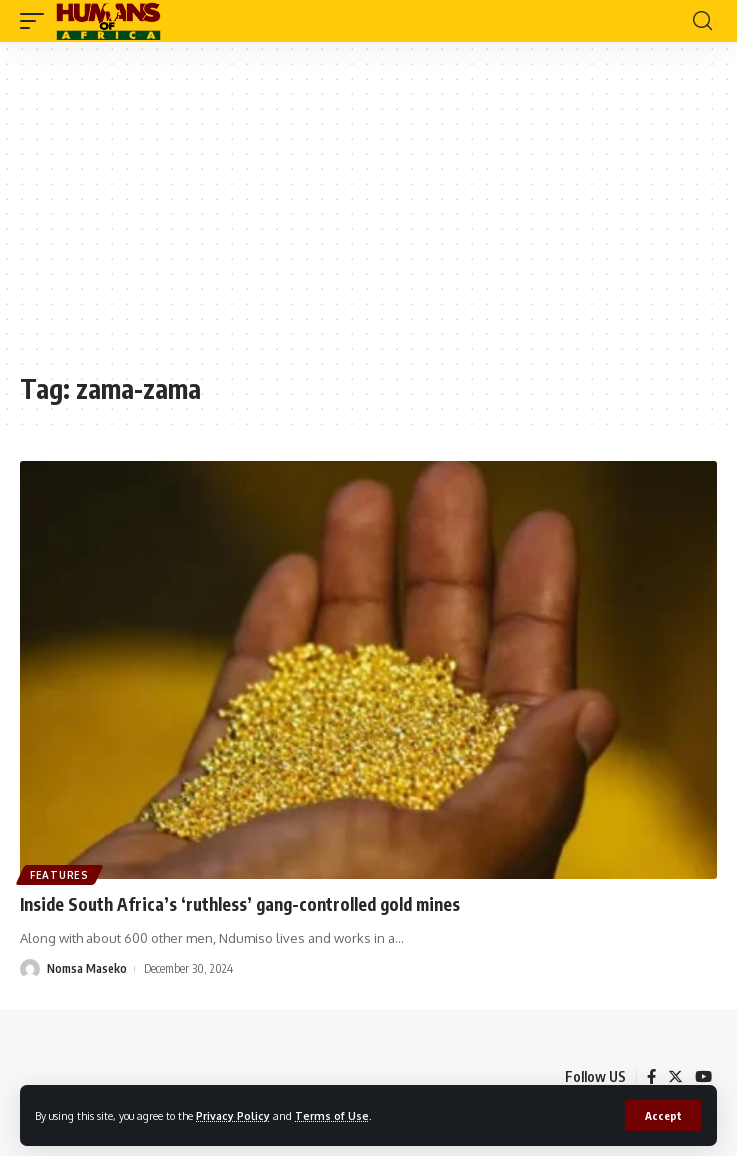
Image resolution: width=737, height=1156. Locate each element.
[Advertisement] (368, 217)
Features (59, 875)
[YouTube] (703, 1077)
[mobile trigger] (37, 21)
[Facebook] (651, 1077)
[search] (702, 21)
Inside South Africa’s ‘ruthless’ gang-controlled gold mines (240, 904)
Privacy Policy (233, 1115)
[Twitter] (675, 1077)
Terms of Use (332, 1115)
